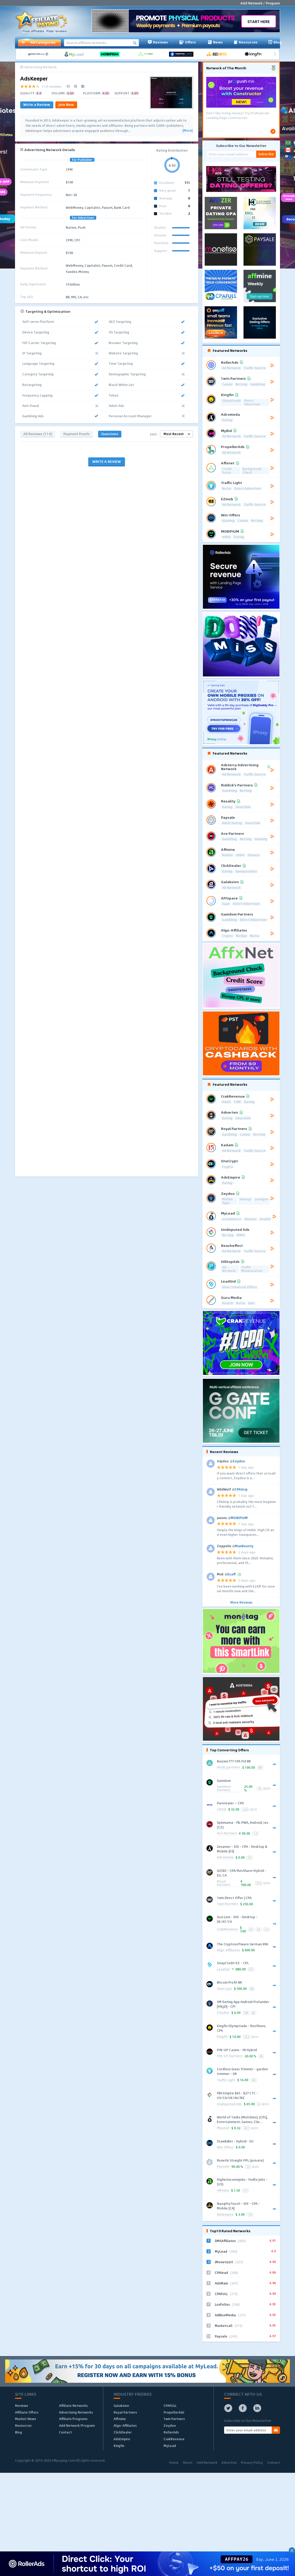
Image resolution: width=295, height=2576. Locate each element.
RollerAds (171, 2432)
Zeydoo (223, 2013)
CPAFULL (170, 2405)
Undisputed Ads (229, 2104)
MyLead (223, 2128)
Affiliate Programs (73, 2418)
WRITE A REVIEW (106, 461)
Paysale (223, 2167)
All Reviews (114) (37, 433)
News (215, 42)
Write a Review (36, 104)
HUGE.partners (228, 1767)
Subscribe (266, 154)
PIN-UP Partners (229, 2056)
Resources (245, 42)
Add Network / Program (260, 3)
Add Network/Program (77, 2425)
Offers (187, 42)
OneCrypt (224, 1989)
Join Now (66, 104)
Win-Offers (225, 2147)
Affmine (223, 2191)
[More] (187, 130)
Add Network (207, 2462)
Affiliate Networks (73, 2405)
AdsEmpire (225, 2215)
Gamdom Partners (224, 1788)
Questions (109, 433)
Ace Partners (227, 1833)
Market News (25, 2418)
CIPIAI (221, 1810)
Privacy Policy (252, 2462)
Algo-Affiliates (228, 1950)
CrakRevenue (227, 1929)
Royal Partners (223, 1883)
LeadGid (223, 1969)
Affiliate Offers (26, 2412)
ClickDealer (123, 2432)
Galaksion (121, 2405)
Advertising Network (40, 67)
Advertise (229, 2462)
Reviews (158, 42)
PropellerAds (174, 2412)
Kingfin (222, 2037)
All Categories (38, 42)
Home (174, 2462)
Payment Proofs (76, 433)
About (188, 2462)
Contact (65, 2432)
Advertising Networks (76, 2412)
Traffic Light (226, 2080)
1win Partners (227, 1904)
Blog (275, 42)
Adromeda (225, 1857)
